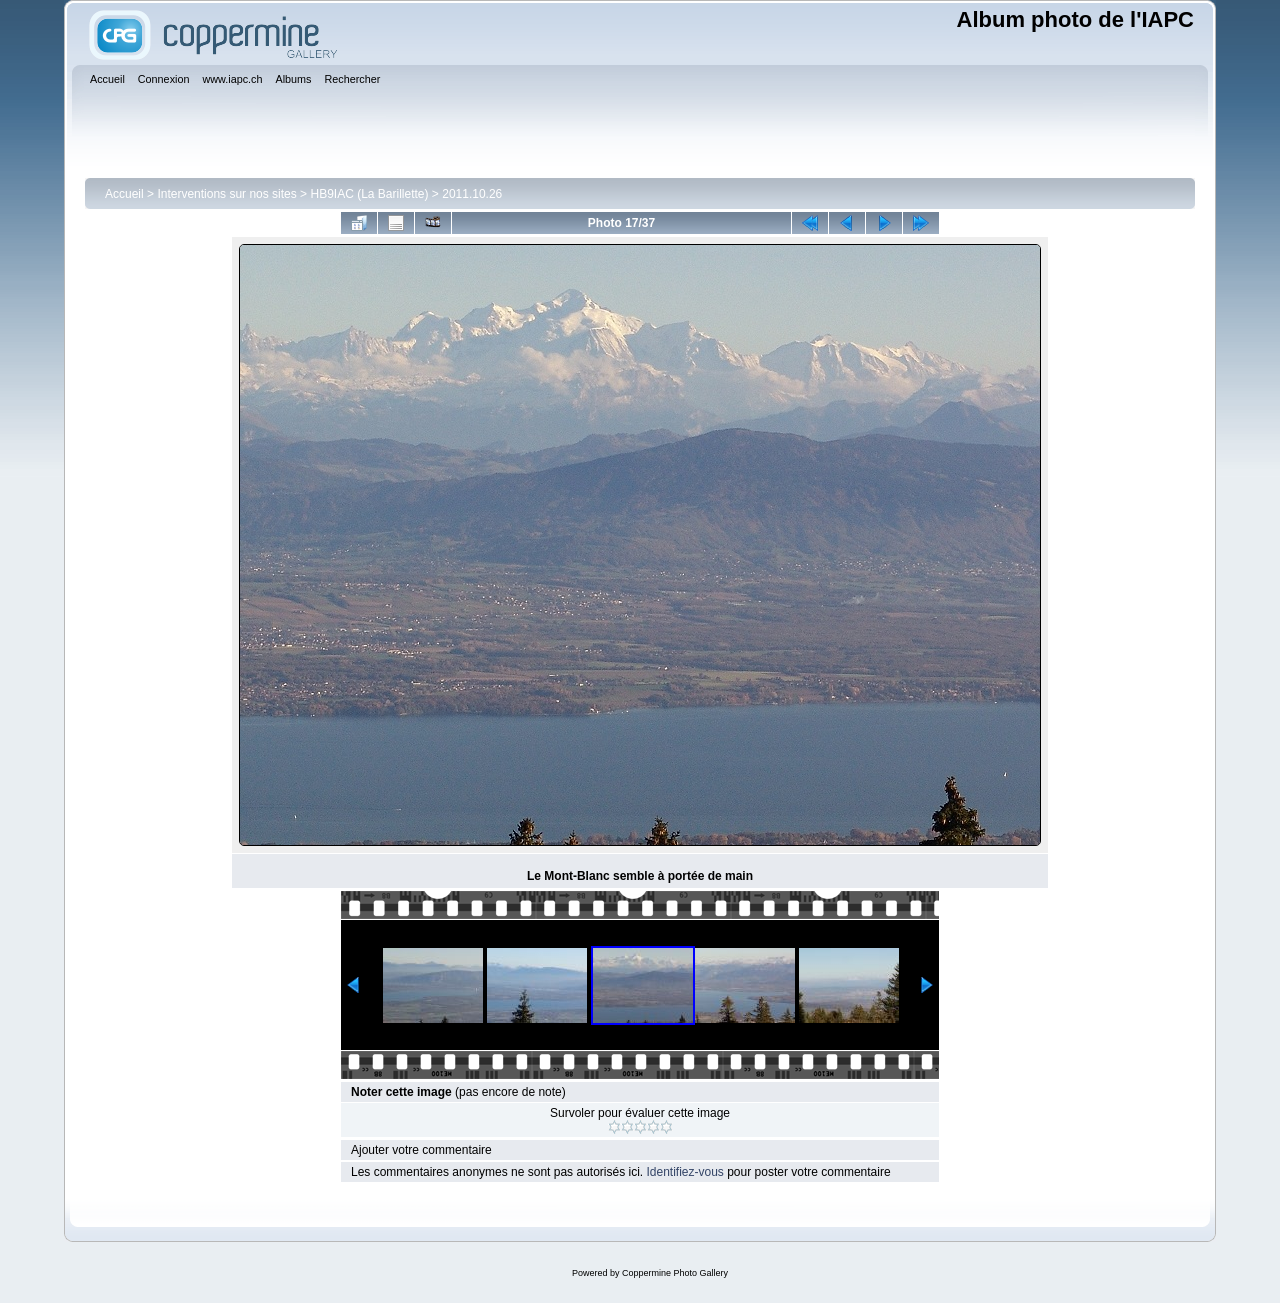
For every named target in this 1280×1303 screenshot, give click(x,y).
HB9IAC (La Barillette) (369, 194)
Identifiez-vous (684, 1172)
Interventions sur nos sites (226, 194)
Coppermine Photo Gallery (675, 1273)
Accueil (124, 194)
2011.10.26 (472, 194)
